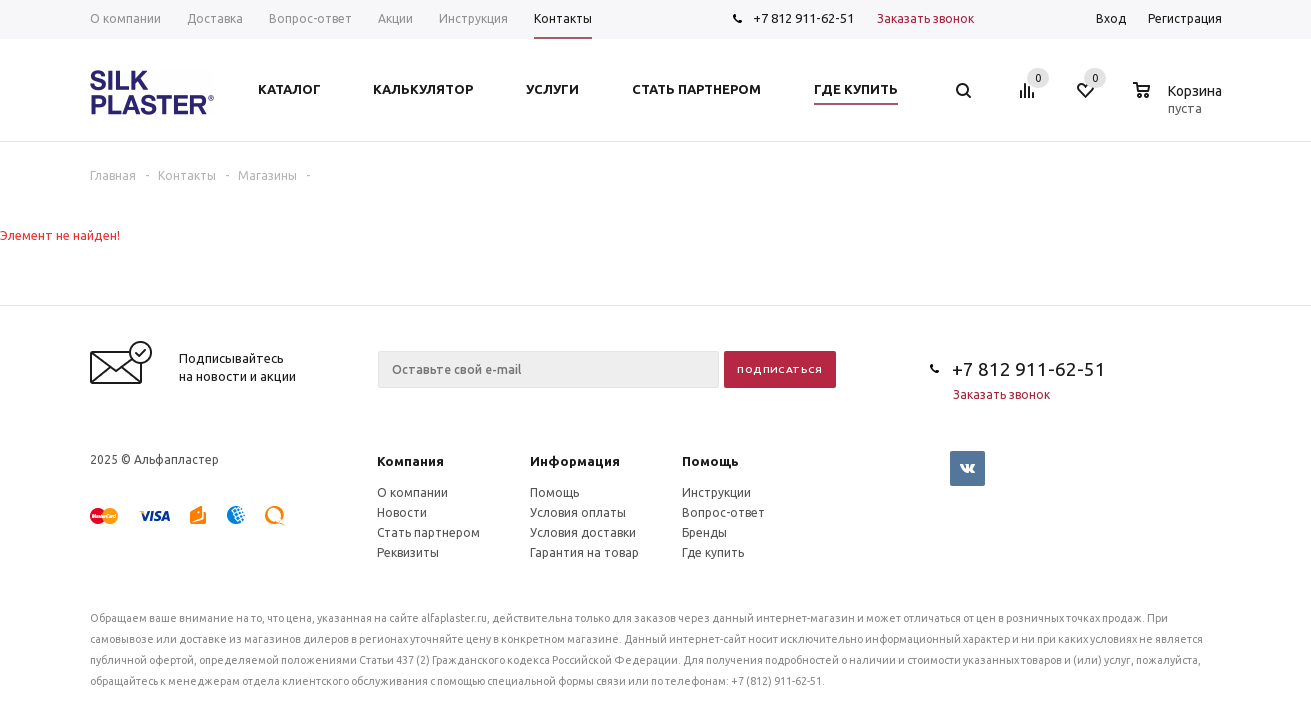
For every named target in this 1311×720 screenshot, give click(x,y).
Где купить (713, 552)
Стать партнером (428, 532)
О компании (412, 492)
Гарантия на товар (584, 552)
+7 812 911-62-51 (803, 18)
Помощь (710, 461)
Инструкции (716, 492)
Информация (575, 461)
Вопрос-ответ (723, 512)
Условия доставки (583, 532)
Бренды (704, 532)
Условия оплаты (578, 512)
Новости (402, 512)
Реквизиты (408, 552)
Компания (410, 461)
